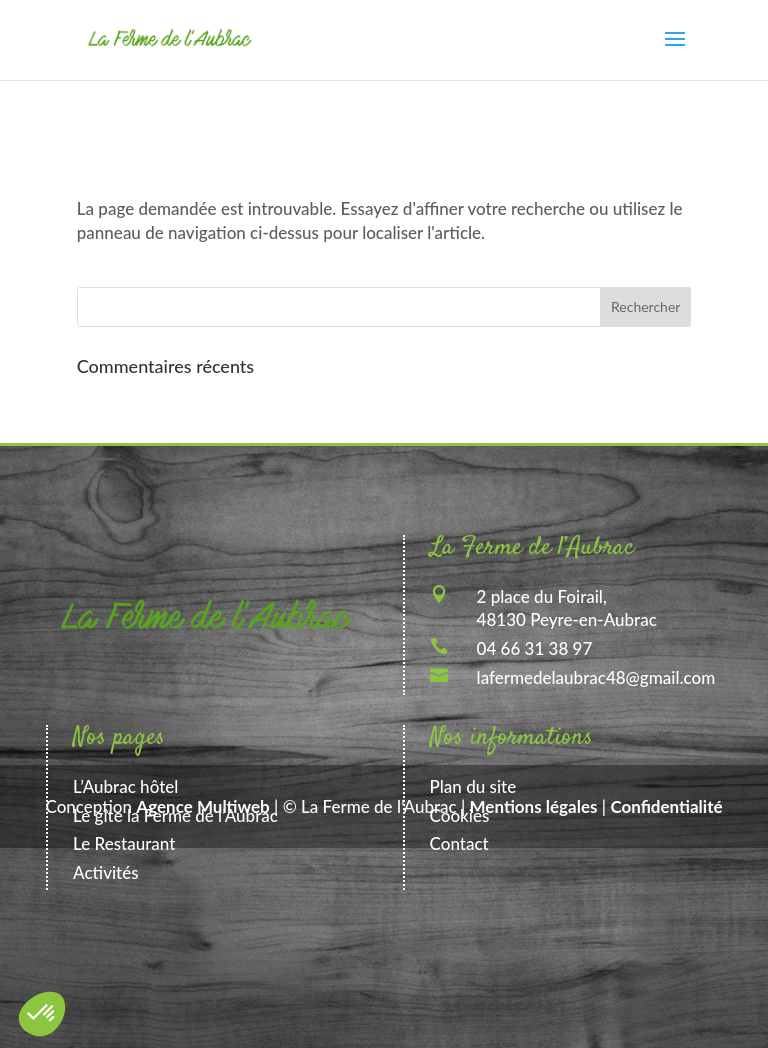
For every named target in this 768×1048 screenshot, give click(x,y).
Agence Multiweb (202, 806)
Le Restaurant (124, 843)
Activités (106, 872)
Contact (459, 843)
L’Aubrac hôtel (125, 786)
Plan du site (473, 786)
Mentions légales (534, 806)
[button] (42, 1014)
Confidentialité (666, 806)
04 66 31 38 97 (535, 648)
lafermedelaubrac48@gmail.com (596, 677)
